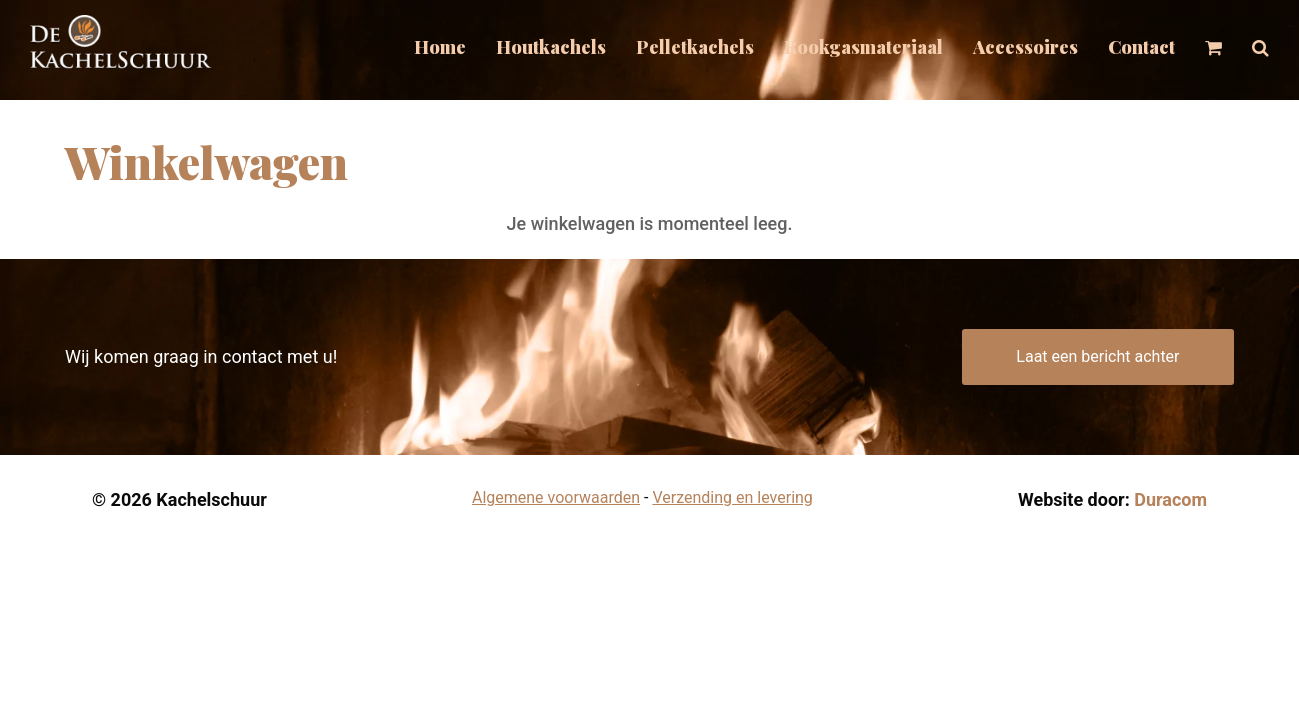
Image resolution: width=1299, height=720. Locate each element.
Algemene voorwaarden (556, 497)
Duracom (1170, 499)
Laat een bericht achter (1097, 356)
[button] (1260, 50)
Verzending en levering (732, 497)
